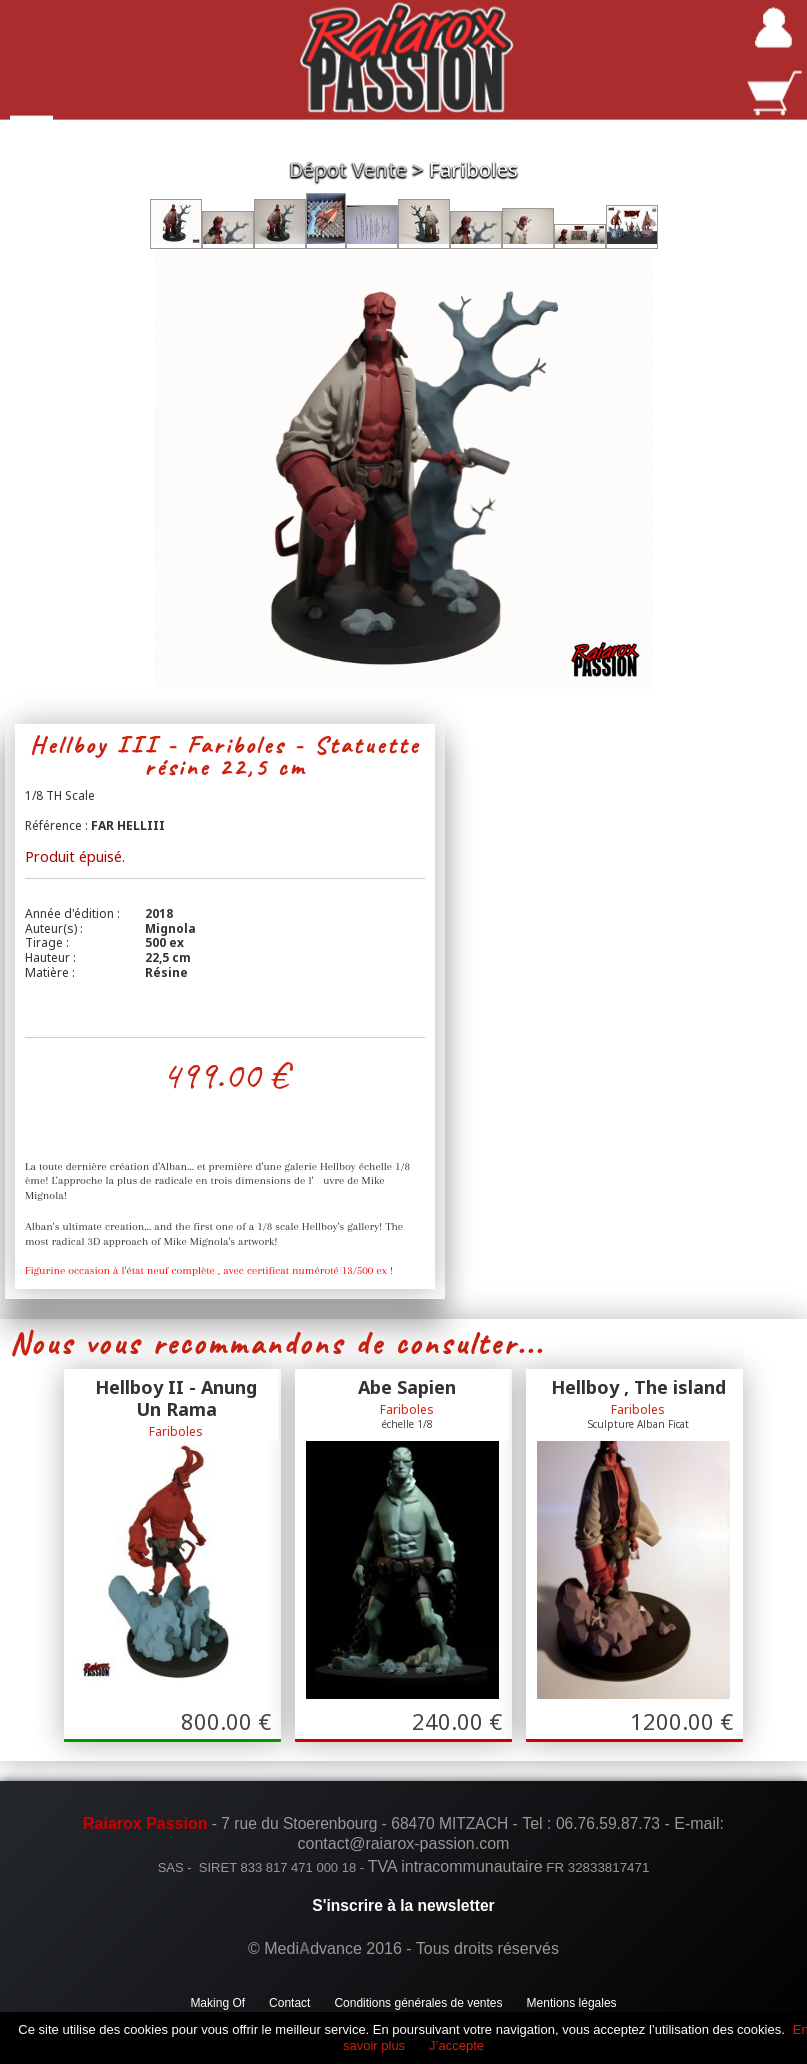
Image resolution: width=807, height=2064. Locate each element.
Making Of (217, 2003)
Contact (289, 2003)
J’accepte (456, 2045)
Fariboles (473, 169)
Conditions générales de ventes (418, 2003)
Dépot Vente (348, 169)
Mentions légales (572, 2003)
